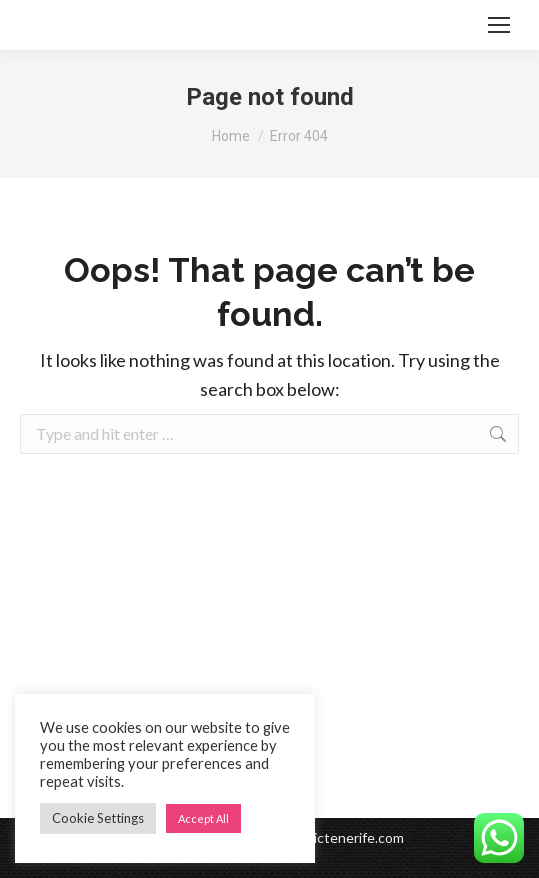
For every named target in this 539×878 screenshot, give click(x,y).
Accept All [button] (203, 818)
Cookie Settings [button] (98, 818)
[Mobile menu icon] (499, 25)
